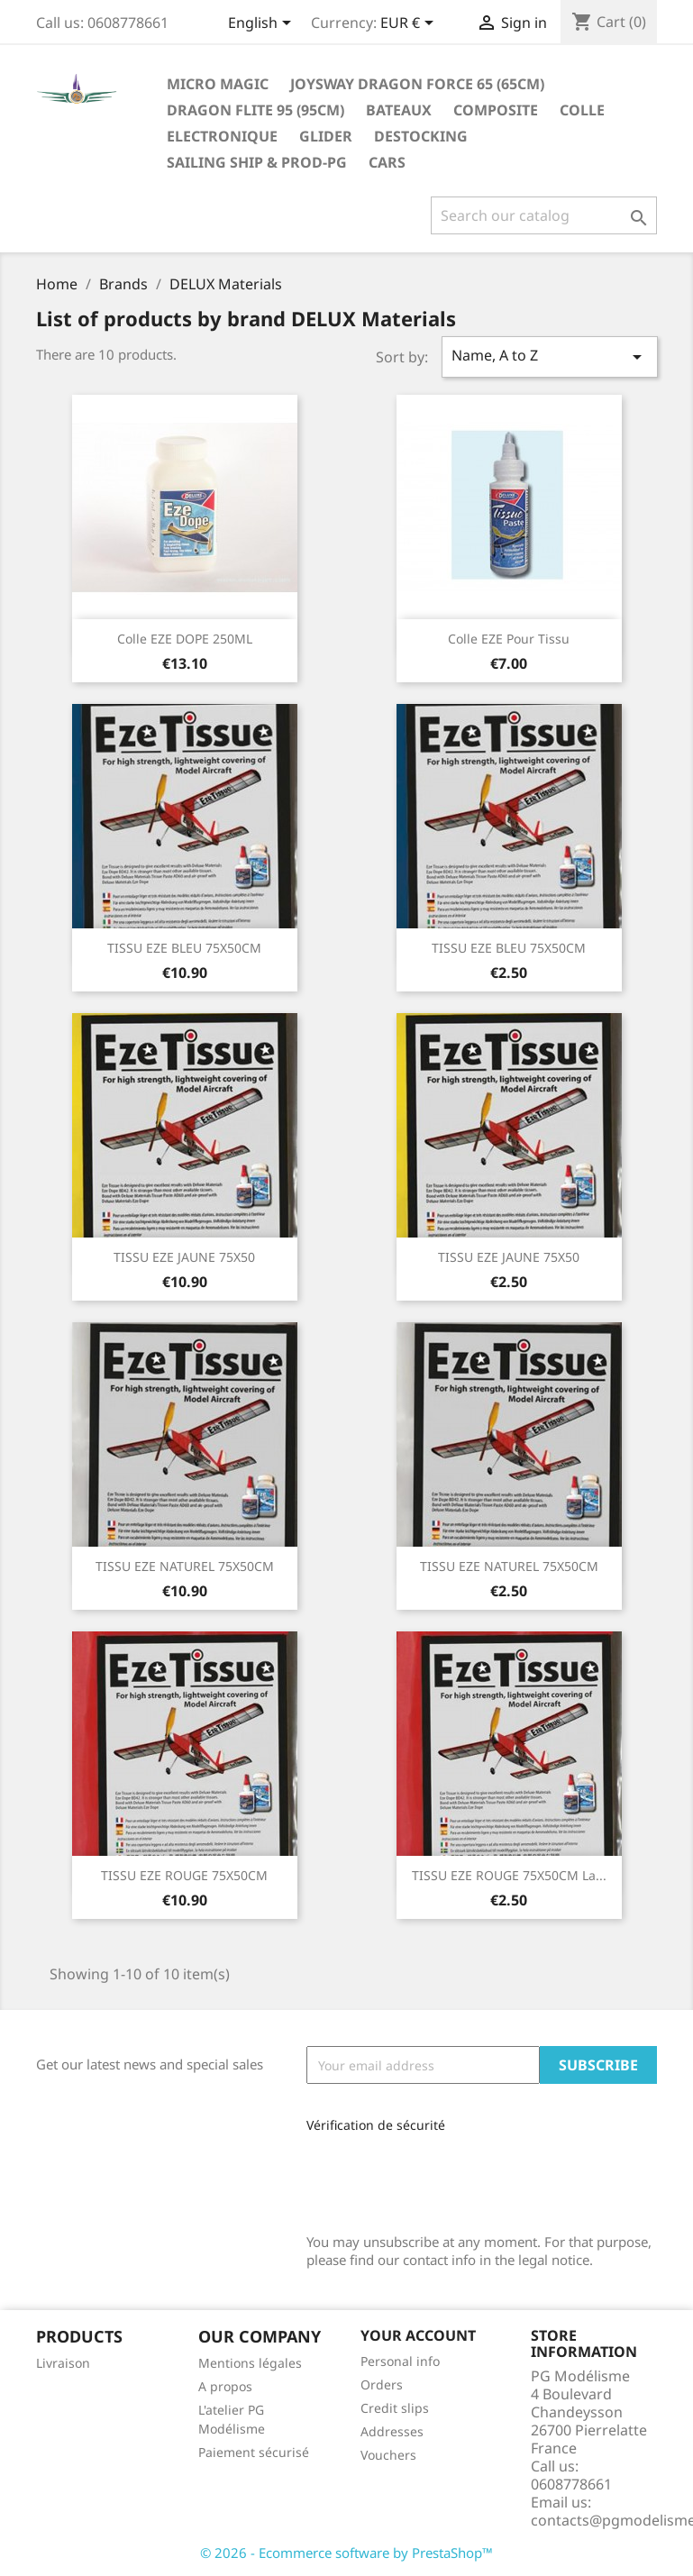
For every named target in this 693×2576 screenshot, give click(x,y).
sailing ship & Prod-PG (257, 162)
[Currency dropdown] (410, 24)
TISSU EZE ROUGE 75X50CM (184, 1875)
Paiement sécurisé (253, 2452)
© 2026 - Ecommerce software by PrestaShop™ (346, 2553)
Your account (418, 2335)
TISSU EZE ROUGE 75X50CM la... (509, 1875)
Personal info (400, 2361)
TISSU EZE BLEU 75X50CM (184, 947)
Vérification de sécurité (375, 2124)
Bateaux (399, 110)
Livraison (63, 2362)
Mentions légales (250, 2362)
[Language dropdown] (262, 24)
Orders (381, 2384)
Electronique (222, 136)
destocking (421, 136)
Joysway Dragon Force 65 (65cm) (417, 84)
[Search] (544, 215)
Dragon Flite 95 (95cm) (255, 110)
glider (325, 136)
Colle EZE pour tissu (509, 638)
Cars (387, 162)
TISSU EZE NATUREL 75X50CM (185, 1566)
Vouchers (388, 2454)
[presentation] (427, 2177)
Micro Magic (218, 84)
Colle (582, 110)
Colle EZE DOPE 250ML (184, 638)
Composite (495, 110)
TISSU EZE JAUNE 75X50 (184, 1256)
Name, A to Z (549, 356)
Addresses (392, 2431)
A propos (225, 2386)
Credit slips (394, 2407)
